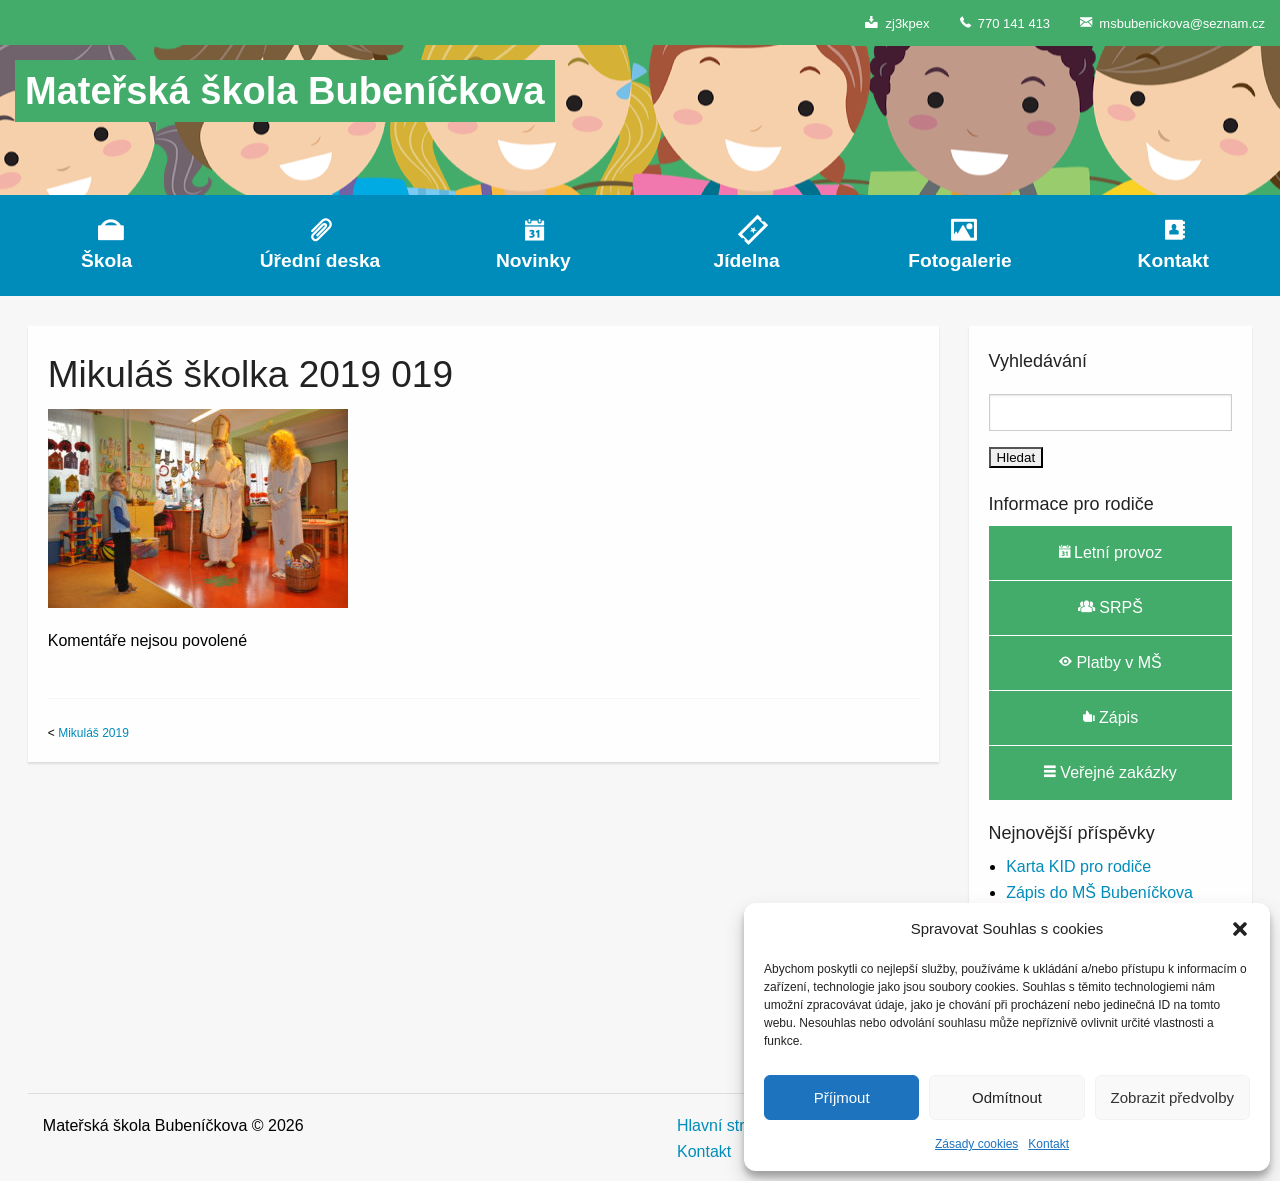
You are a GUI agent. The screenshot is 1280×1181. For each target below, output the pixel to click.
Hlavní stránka (728, 1125)
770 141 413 (1005, 22)
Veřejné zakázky (1110, 772)
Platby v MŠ (1110, 662)
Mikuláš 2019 (93, 733)
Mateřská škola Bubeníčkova (285, 91)
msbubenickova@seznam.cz (1172, 22)
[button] (1240, 929)
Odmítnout (1007, 1097)
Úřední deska (320, 260)
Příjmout (842, 1097)
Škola (106, 260)
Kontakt (1048, 1144)
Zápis (1111, 717)
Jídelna (747, 260)
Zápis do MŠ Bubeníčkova (1099, 892)
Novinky (533, 260)
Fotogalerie (959, 260)
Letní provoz (1111, 552)
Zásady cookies (976, 1144)
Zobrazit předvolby (1172, 1097)
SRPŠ (1110, 607)
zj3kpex (897, 22)
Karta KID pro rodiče (1078, 866)
